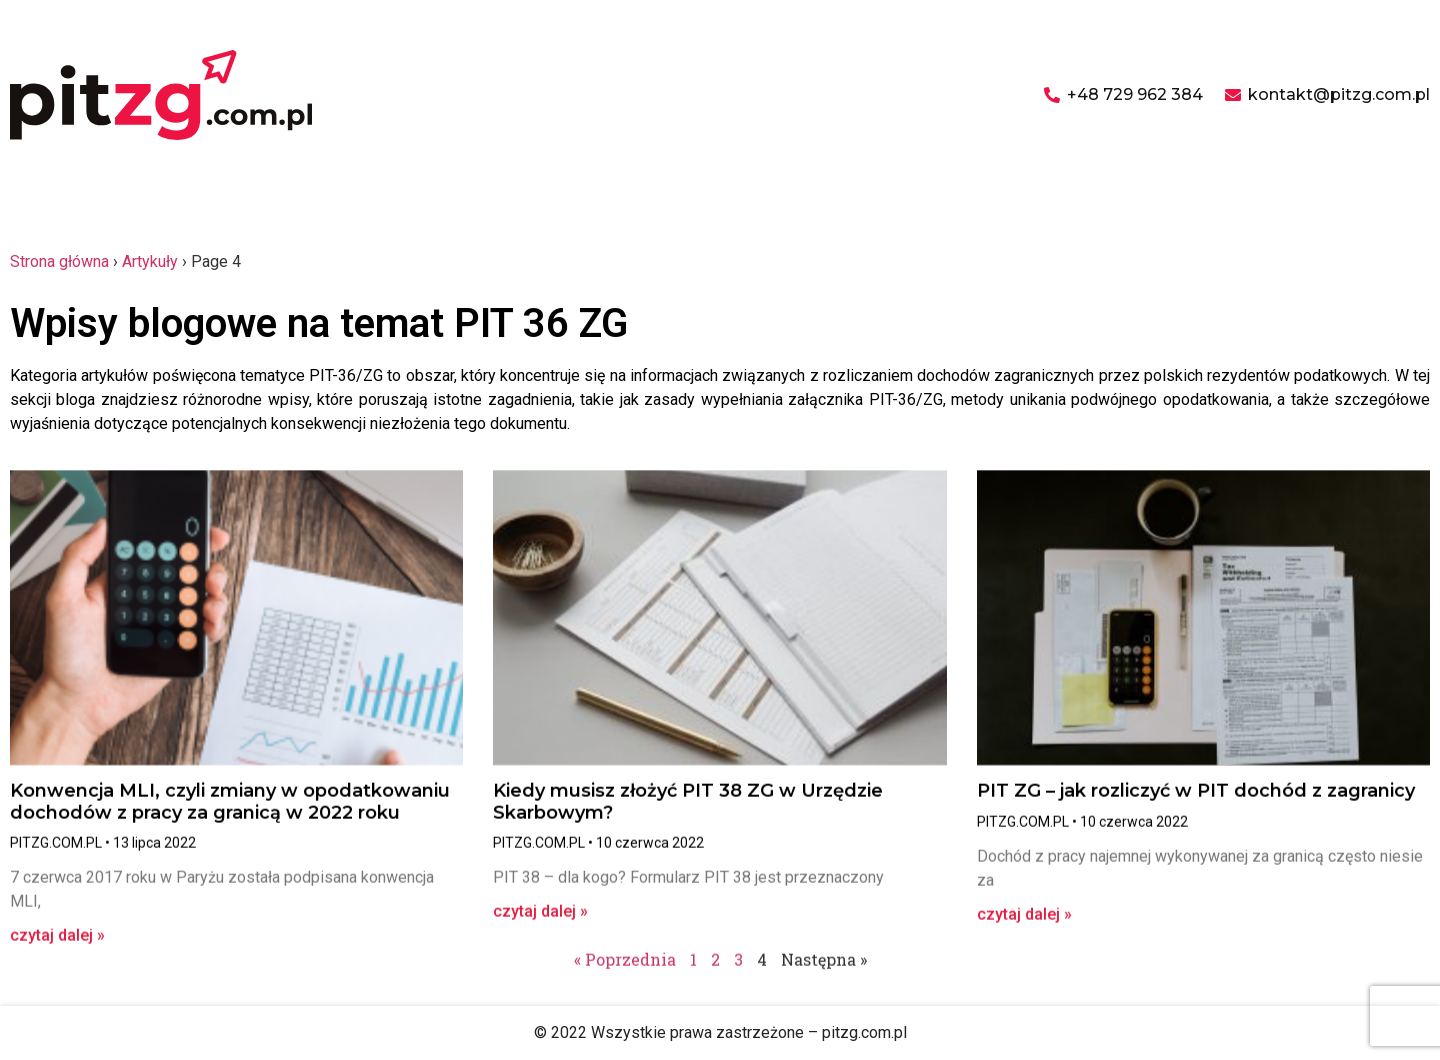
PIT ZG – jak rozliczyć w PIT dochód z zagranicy (1196, 799)
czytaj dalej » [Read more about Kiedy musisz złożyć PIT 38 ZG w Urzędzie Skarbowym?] (540, 919)
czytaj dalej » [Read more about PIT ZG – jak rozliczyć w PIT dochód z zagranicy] (1024, 922)
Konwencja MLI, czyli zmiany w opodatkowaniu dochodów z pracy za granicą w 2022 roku (230, 810)
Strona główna (59, 261)
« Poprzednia (625, 967)
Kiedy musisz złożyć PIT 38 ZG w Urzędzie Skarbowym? (688, 810)
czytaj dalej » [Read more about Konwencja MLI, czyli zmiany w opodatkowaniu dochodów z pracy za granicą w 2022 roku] (57, 943)
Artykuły (150, 261)
